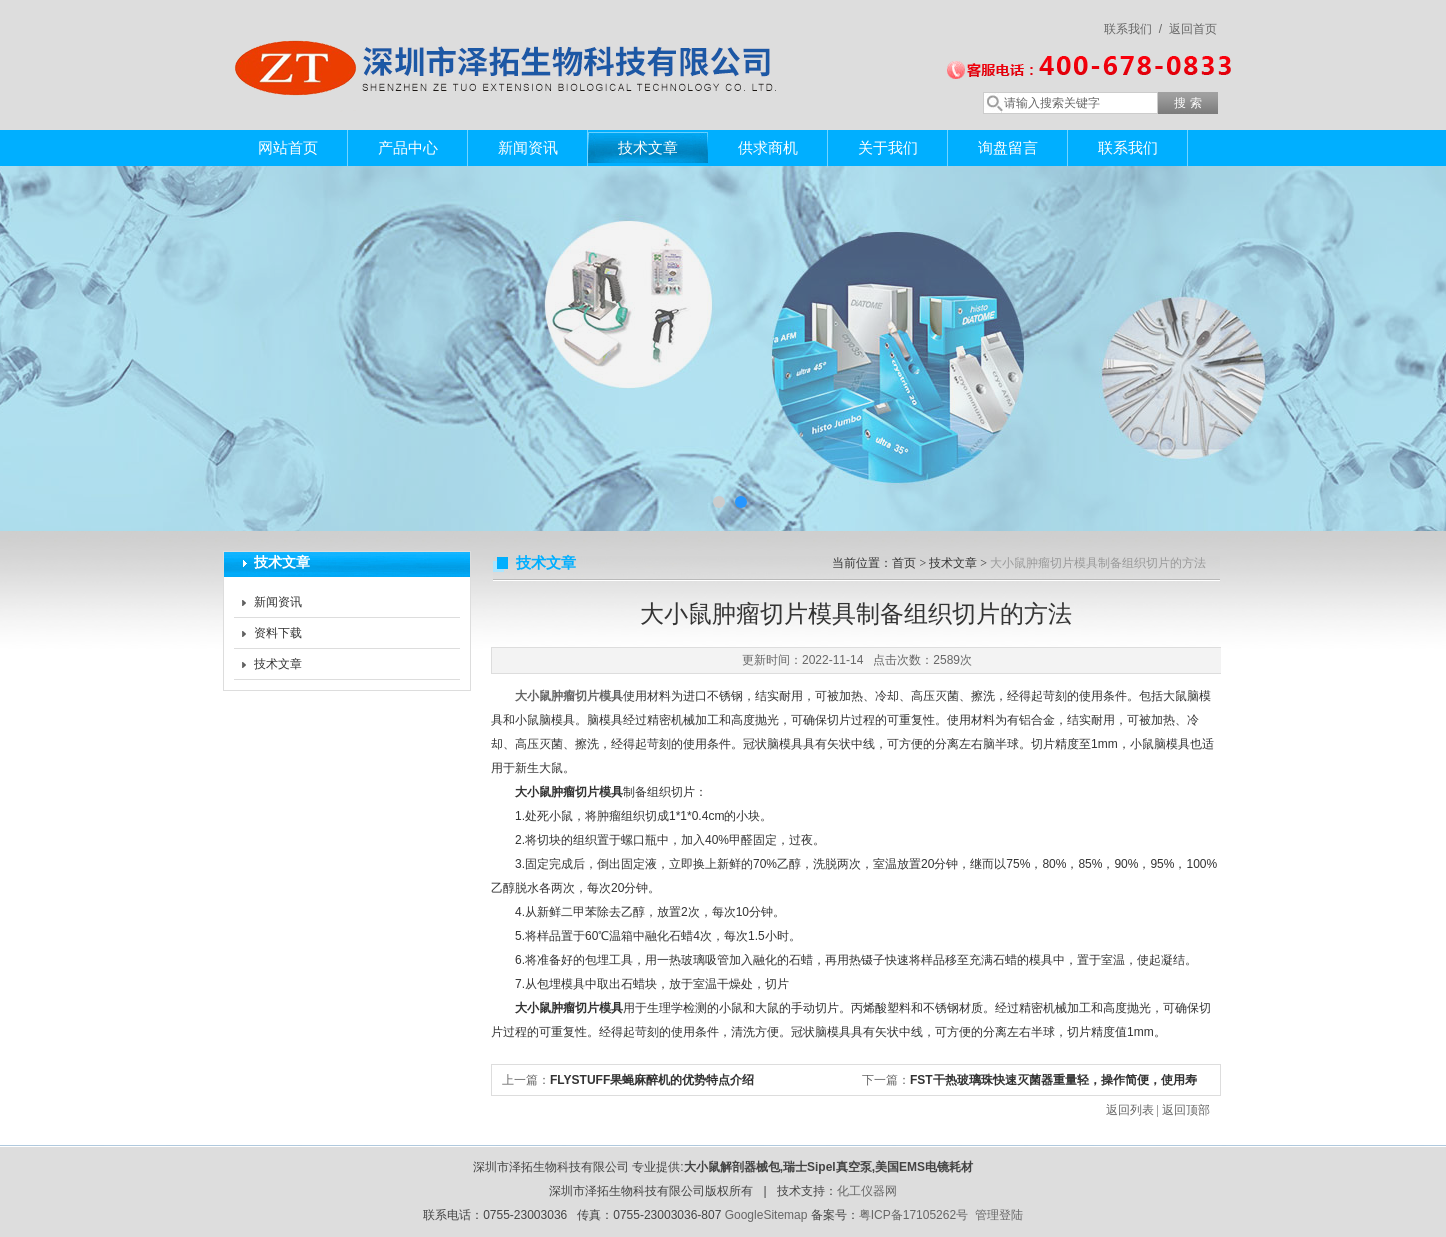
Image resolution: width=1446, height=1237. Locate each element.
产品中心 (408, 147)
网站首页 (288, 147)
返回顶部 (1186, 1110)
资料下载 (278, 633)
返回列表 (1130, 1110)
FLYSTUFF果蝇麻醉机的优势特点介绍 (652, 1080)
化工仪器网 (867, 1191)
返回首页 (1193, 29)
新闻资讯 (528, 147)
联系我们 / (1133, 29)
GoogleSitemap (766, 1215)
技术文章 (648, 147)
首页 (904, 563)
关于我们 (888, 147)
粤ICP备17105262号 (913, 1215)
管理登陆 (999, 1215)
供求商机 (768, 147)
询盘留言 (1008, 147)
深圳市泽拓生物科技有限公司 (513, 45)
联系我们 (1128, 147)
